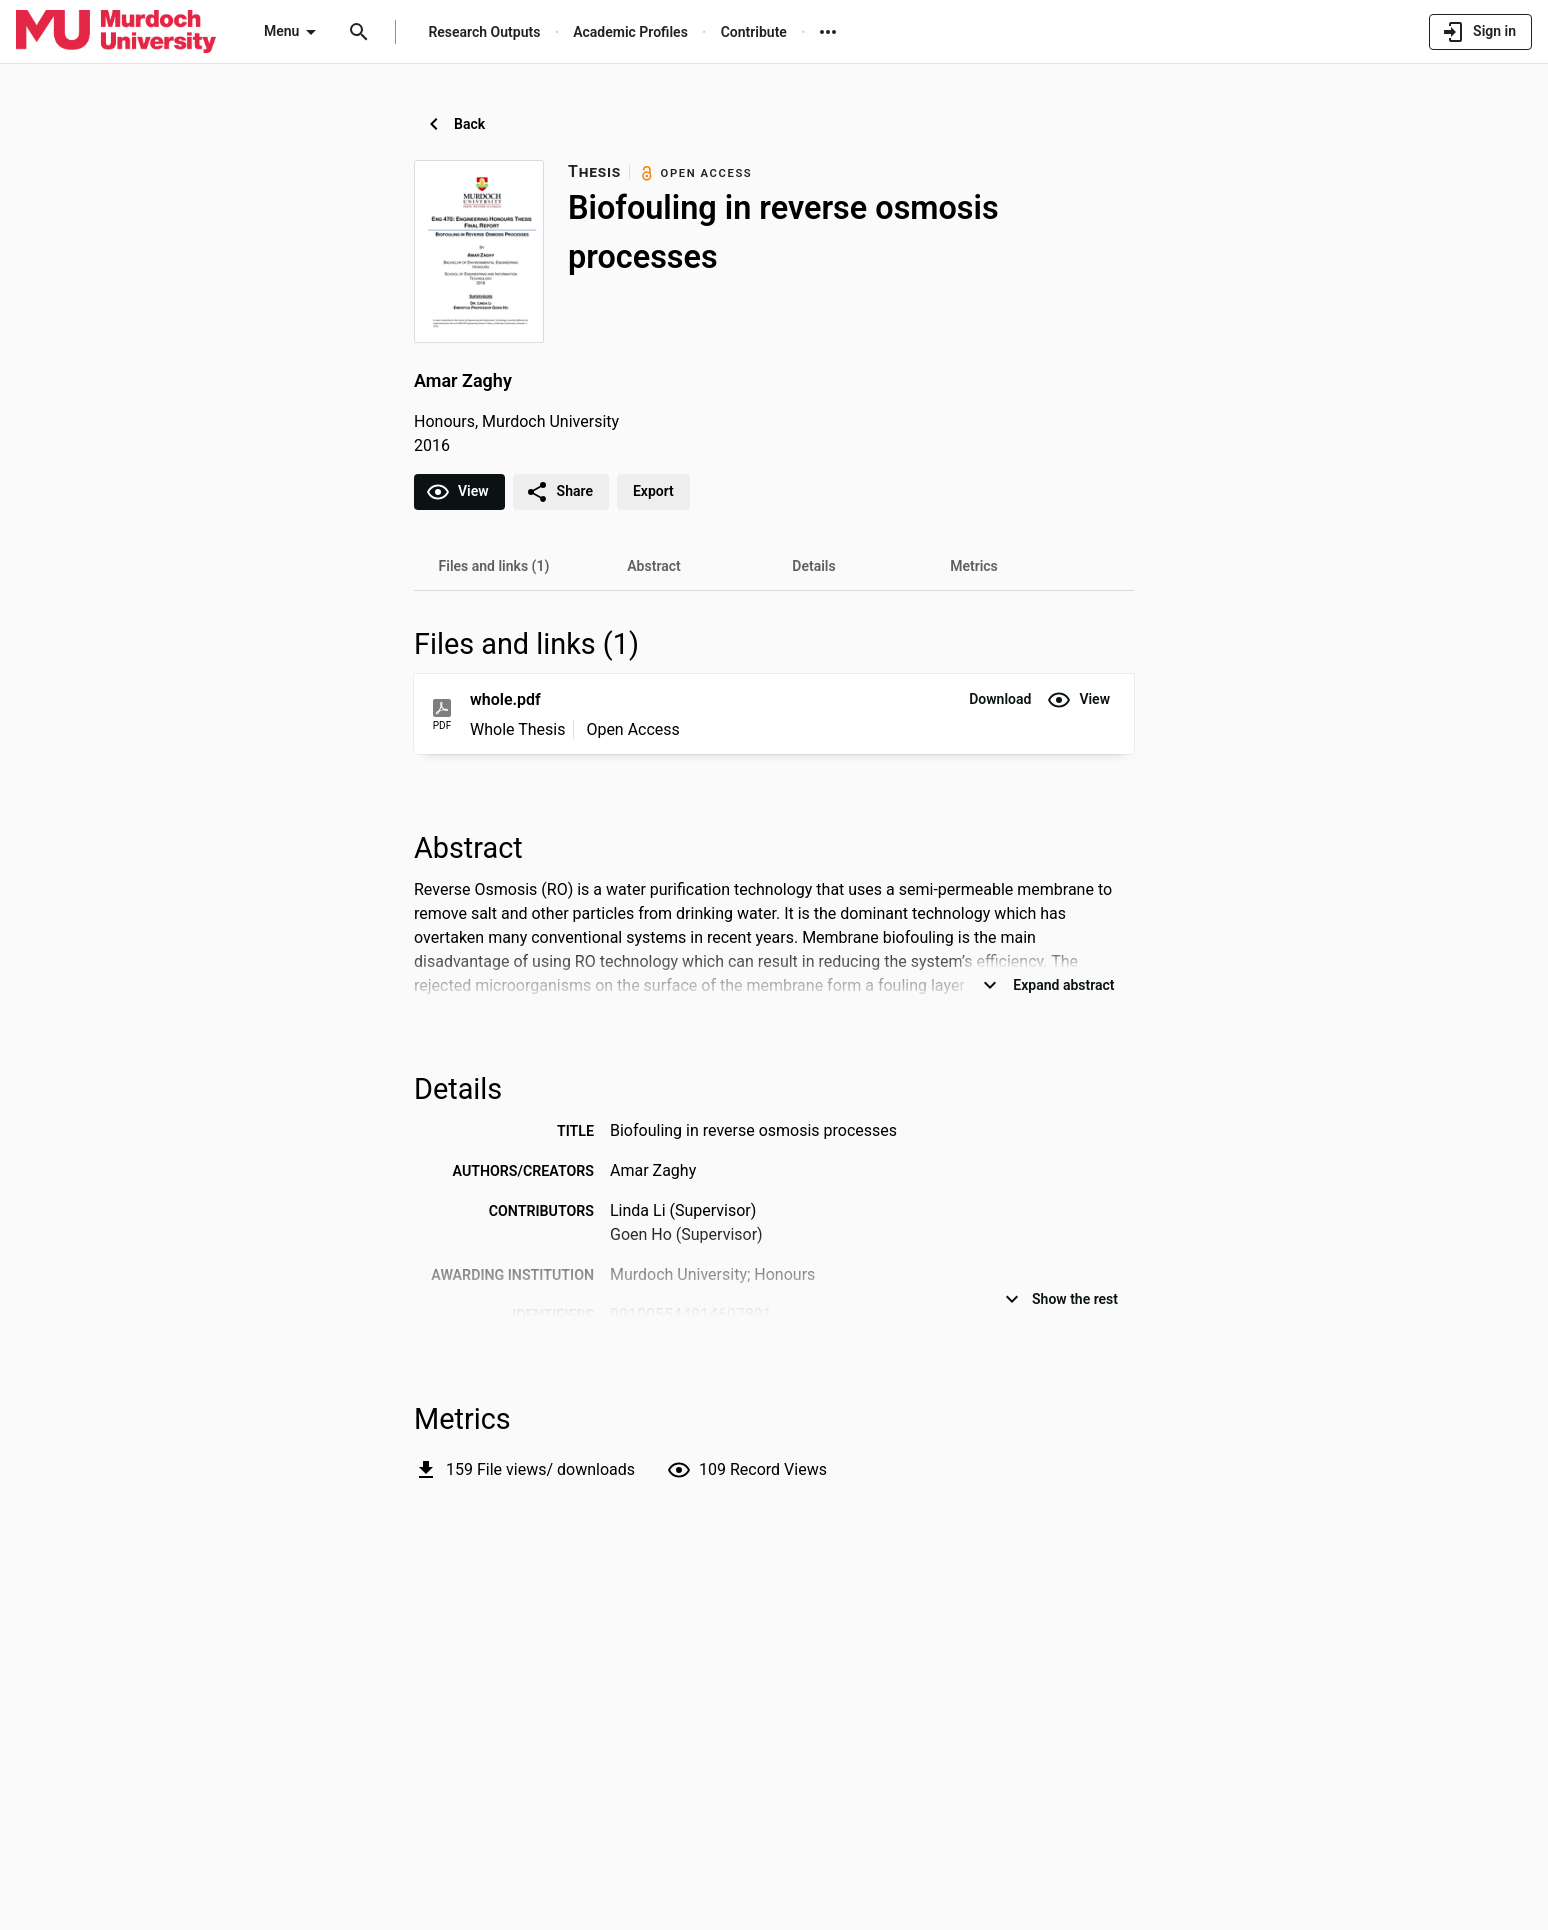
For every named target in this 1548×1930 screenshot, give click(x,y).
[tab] (494, 566)
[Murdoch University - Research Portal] (116, 31)
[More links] (828, 32)
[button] (1000, 700)
